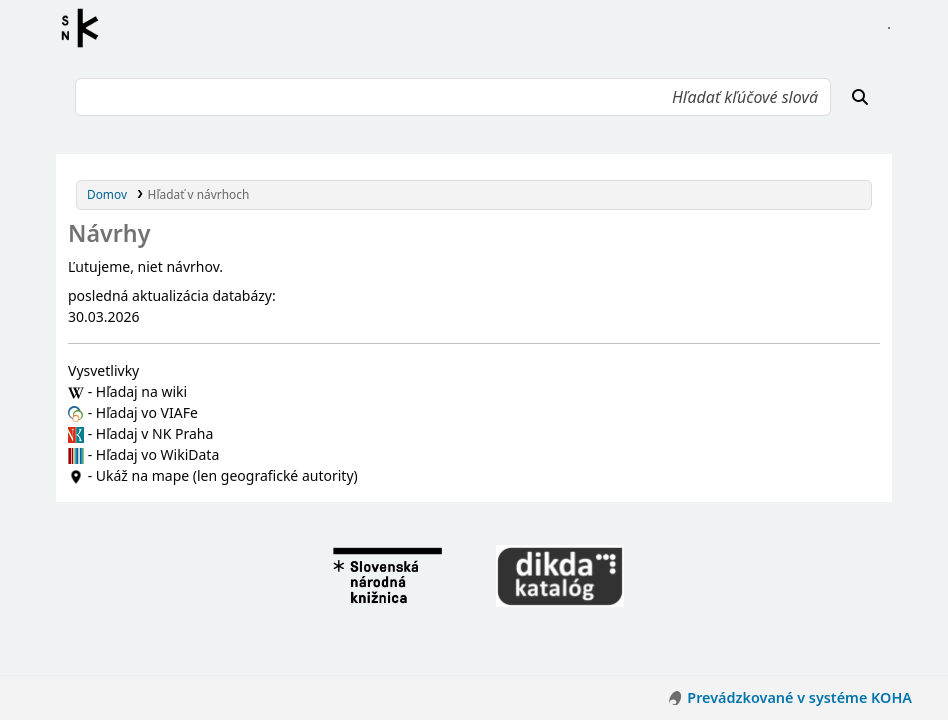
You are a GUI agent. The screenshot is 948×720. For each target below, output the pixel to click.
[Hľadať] (860, 97)
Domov (107, 194)
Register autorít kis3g (86, 28)
